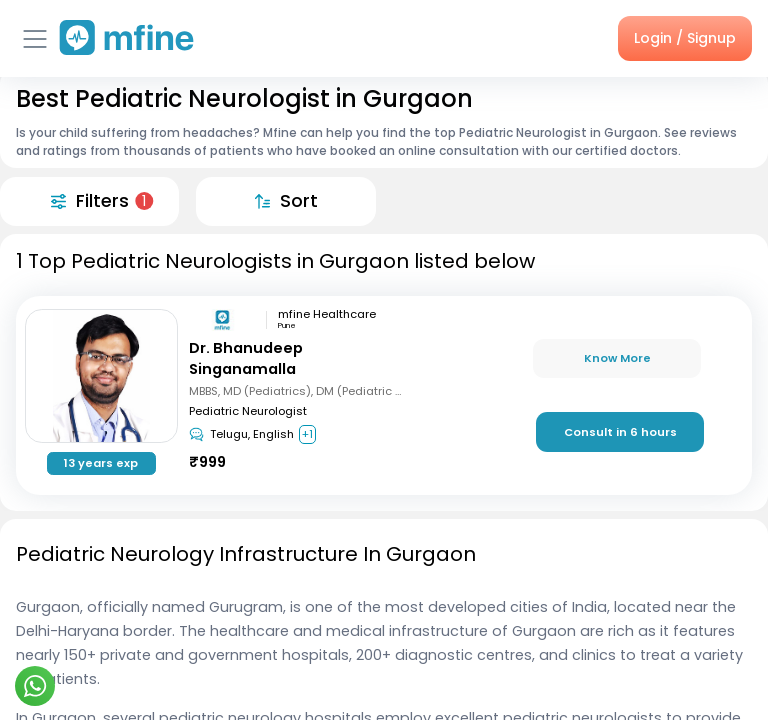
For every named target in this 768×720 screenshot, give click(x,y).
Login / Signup (685, 38)
